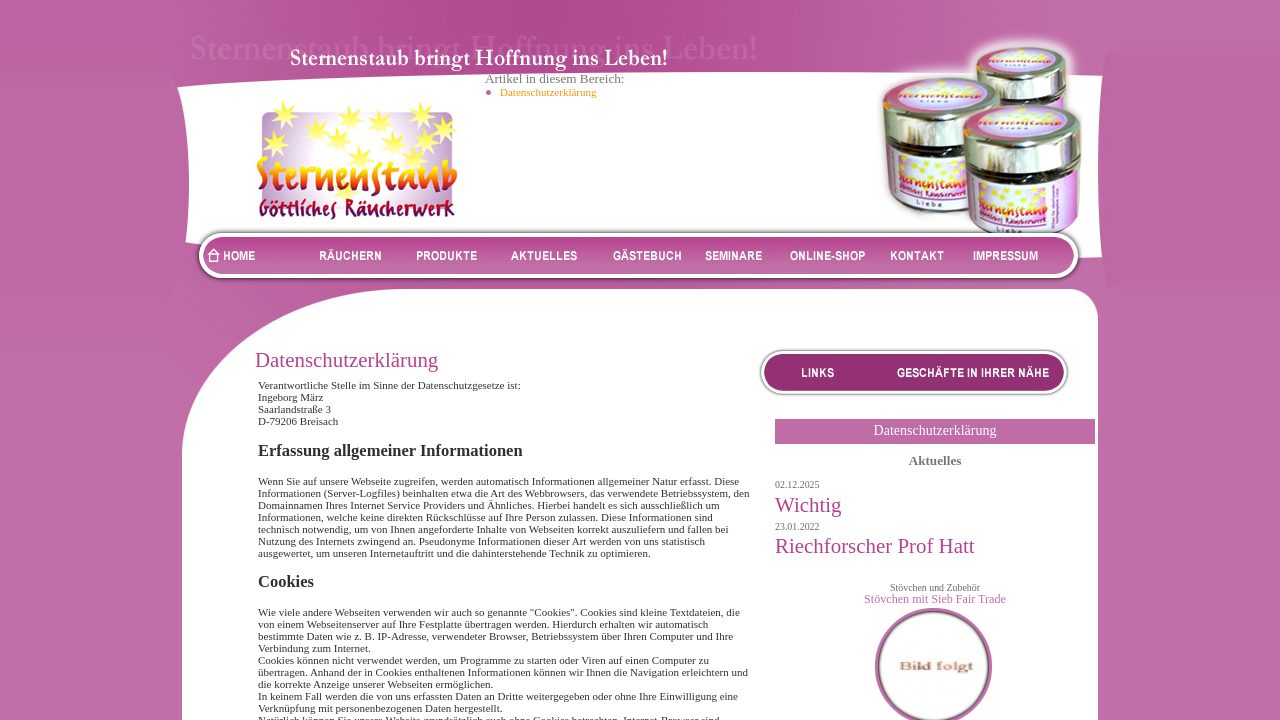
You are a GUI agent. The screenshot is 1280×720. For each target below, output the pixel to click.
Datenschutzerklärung (548, 92)
